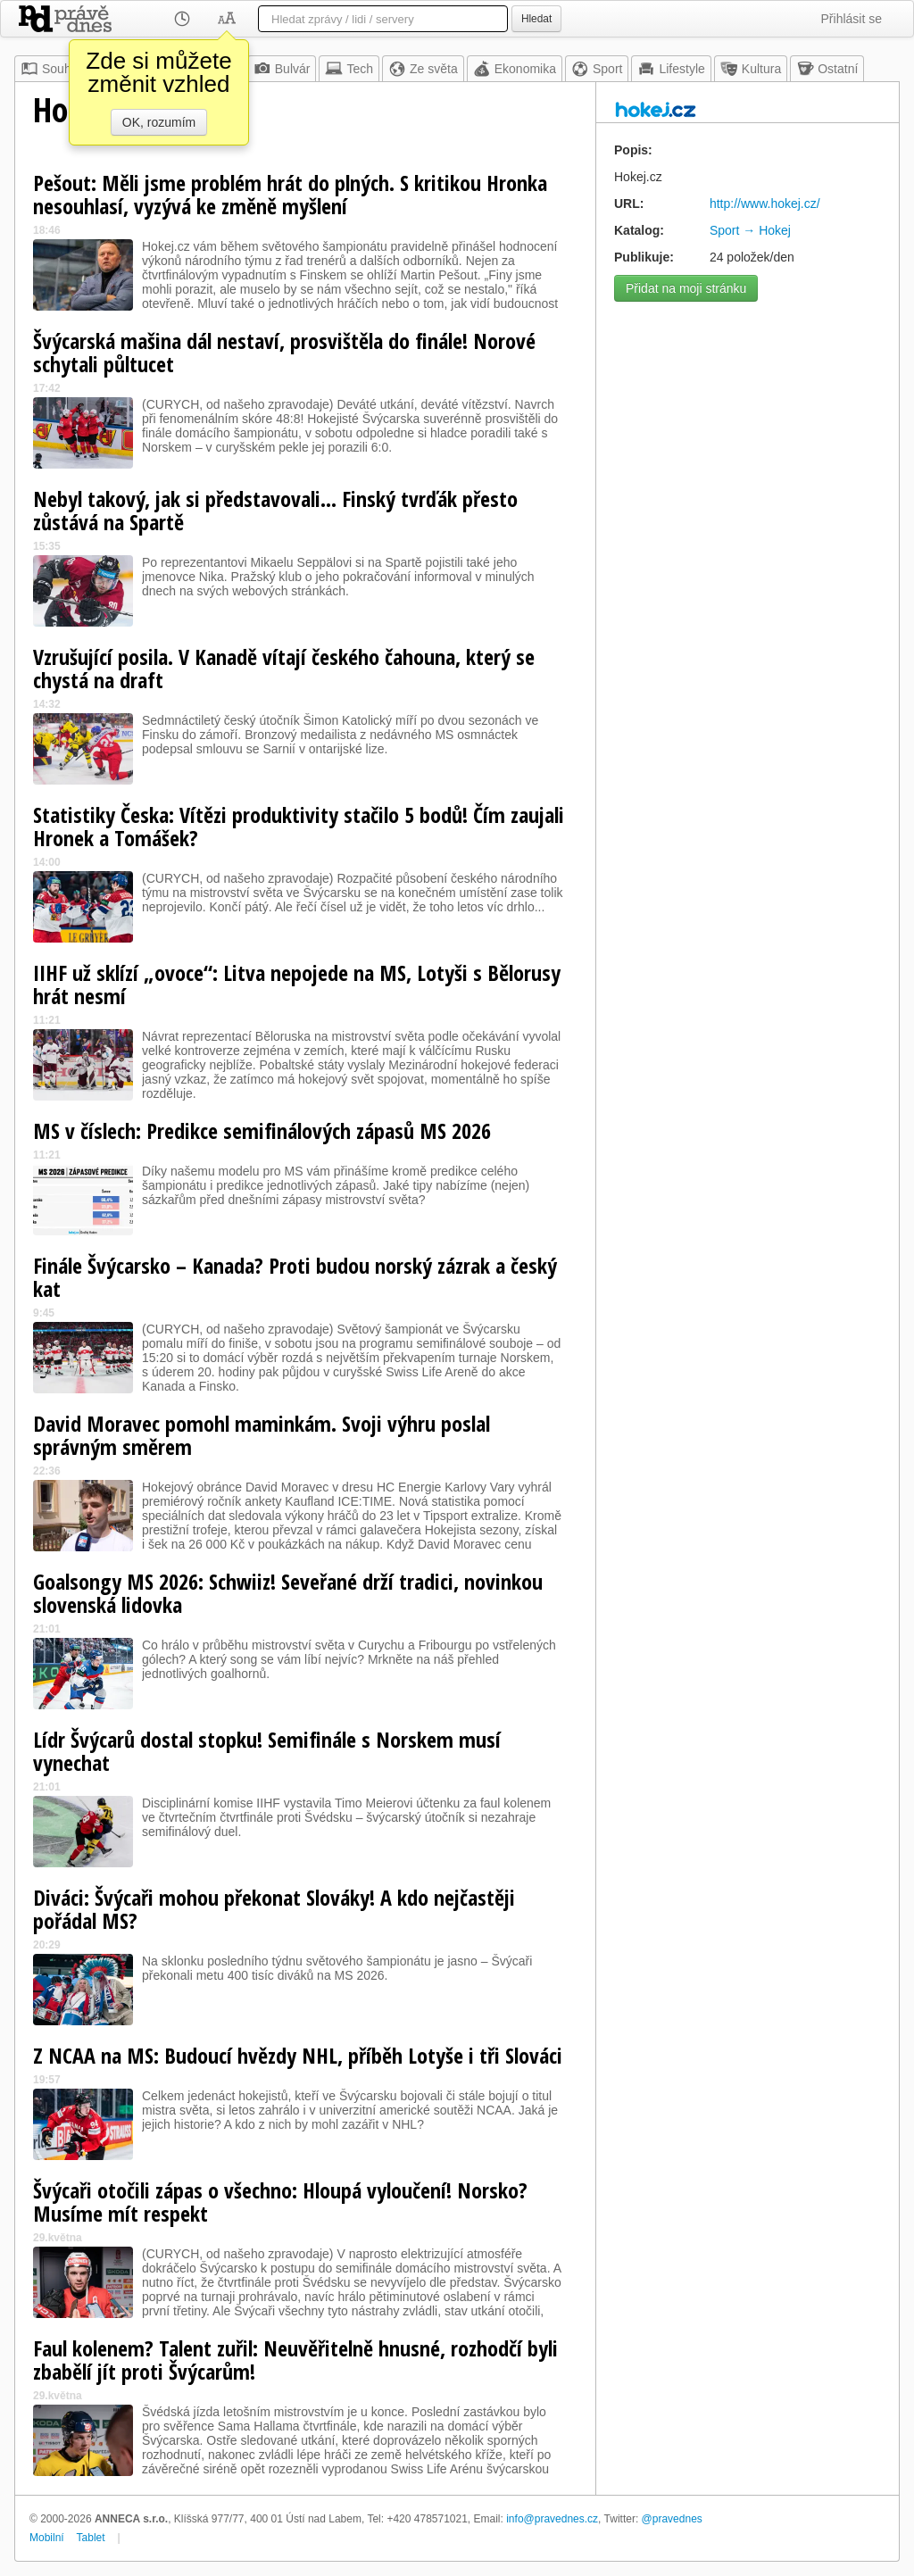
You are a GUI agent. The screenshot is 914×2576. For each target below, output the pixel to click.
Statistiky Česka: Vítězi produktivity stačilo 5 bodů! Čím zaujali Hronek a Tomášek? (298, 826)
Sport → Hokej (750, 230)
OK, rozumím (158, 122)
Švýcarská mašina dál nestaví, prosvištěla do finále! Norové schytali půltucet (284, 352)
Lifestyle (670, 69)
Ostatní (827, 69)
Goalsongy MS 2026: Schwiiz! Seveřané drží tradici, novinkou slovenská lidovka (288, 1592)
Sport (596, 69)
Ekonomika (514, 69)
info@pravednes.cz (552, 2519)
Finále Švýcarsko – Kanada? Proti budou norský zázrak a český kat (295, 1277)
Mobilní (46, 2537)
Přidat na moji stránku (686, 288)
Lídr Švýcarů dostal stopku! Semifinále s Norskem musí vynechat (267, 1750)
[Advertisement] (747, 422)
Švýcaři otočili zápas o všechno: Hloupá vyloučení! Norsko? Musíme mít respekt (280, 2201)
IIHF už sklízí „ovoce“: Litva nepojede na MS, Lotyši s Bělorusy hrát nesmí (297, 984)
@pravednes (672, 2519)
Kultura (750, 69)
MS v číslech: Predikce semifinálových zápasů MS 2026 (262, 1130)
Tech (349, 69)
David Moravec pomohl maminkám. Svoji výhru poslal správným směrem (261, 1434)
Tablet (91, 2537)
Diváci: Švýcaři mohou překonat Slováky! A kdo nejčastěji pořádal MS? (274, 1908)
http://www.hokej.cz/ (765, 203)
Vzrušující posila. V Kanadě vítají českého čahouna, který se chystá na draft (284, 668)
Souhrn (51, 69)
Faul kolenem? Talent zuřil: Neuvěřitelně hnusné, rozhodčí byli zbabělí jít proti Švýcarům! (295, 2359)
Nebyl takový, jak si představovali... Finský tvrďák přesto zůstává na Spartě (275, 510)
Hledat (536, 18)
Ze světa (423, 69)
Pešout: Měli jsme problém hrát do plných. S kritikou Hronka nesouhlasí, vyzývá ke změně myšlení (290, 194)
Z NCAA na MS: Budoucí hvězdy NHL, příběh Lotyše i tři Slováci (297, 2055)
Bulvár (282, 69)
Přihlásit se (851, 19)
